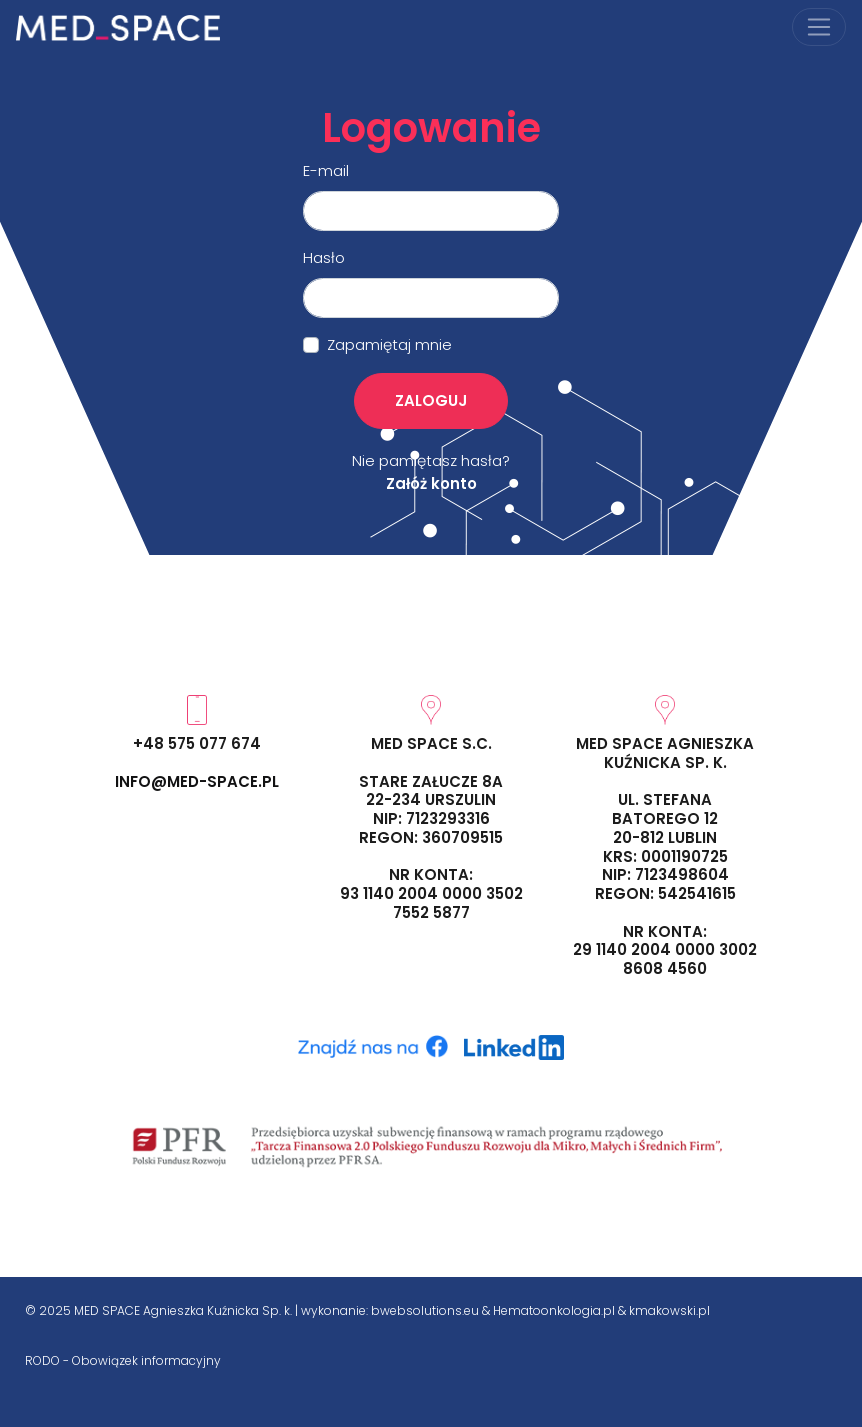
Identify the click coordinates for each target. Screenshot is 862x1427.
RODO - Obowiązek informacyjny (123, 1360)
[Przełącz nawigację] (819, 27)
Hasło (324, 257)
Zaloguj (431, 400)
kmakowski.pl (669, 1310)
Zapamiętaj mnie (389, 344)
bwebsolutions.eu (425, 1310)
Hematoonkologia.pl (554, 1310)
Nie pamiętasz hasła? (431, 460)
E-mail (326, 170)
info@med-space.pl (197, 781)
